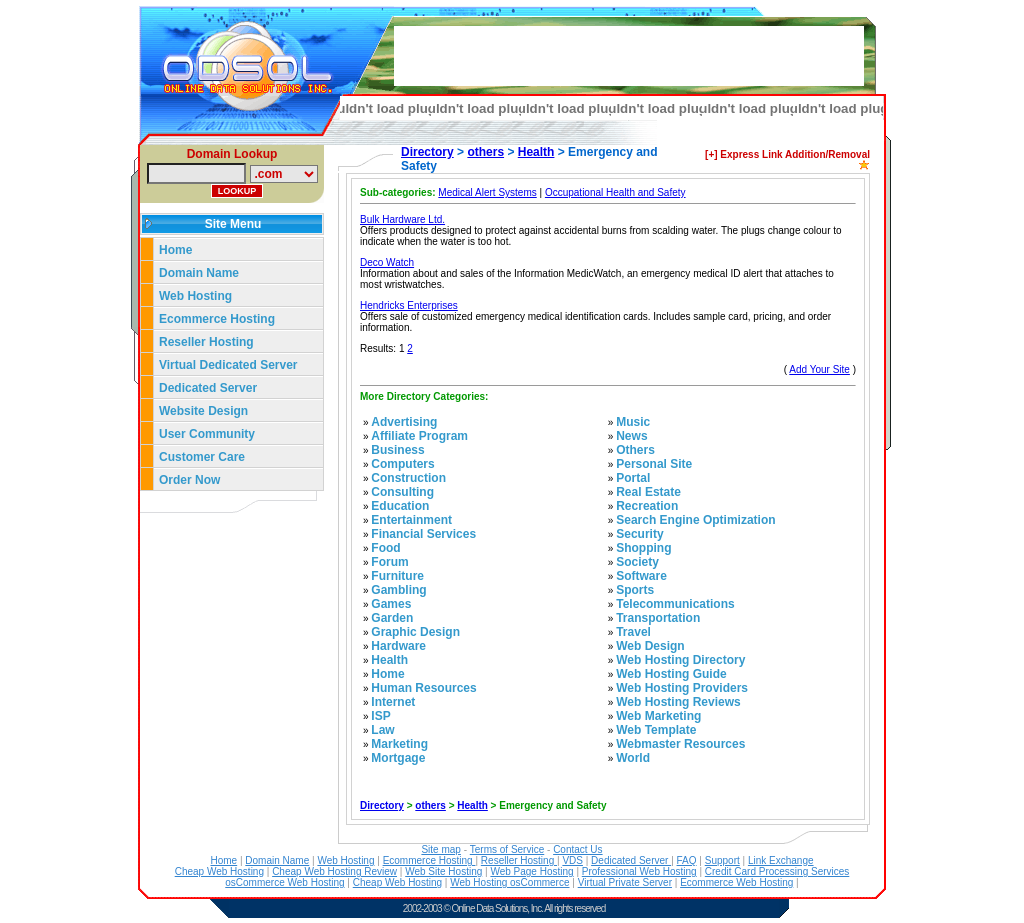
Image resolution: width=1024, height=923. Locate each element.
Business (397, 450)
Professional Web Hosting (639, 871)
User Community (207, 434)
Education (400, 506)
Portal (633, 478)
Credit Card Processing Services (777, 871)
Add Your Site (819, 369)
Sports (635, 590)
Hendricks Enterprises (409, 305)
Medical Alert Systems (487, 192)
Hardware (398, 646)
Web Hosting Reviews (678, 702)
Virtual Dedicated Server (228, 365)
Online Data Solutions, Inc (497, 908)
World (633, 758)
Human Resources (423, 688)
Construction (408, 478)
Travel (633, 632)
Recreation (647, 506)
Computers (402, 464)
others (485, 152)
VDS (572, 860)
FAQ (687, 860)
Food (385, 548)
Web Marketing (658, 716)
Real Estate (648, 492)
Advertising (404, 422)
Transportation (658, 618)
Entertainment (411, 520)
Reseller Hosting (206, 342)
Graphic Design (415, 632)
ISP (380, 716)
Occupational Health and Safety (615, 192)
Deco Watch (387, 262)
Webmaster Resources (680, 744)
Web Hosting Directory (680, 660)
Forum (389, 562)
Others (635, 450)
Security (639, 534)
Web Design (650, 646)
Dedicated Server (209, 388)
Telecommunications (675, 604)
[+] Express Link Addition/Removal (787, 154)
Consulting (402, 492)
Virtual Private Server (625, 882)
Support (722, 860)
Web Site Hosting (443, 871)
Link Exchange (781, 860)
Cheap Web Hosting (219, 871)
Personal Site (654, 464)
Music (633, 422)
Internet (393, 702)
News (631, 436)
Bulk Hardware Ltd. (402, 219)
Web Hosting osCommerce (509, 882)
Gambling (398, 590)
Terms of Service (507, 849)
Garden (392, 618)
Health (536, 152)
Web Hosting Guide (671, 674)
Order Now (189, 480)
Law (382, 730)
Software (641, 576)
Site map (440, 849)
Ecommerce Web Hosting (736, 882)
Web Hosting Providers (682, 688)
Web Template (656, 730)
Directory (427, 152)
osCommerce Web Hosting (284, 882)
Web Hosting (195, 296)
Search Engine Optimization (695, 520)
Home (175, 250)
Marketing (399, 744)
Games (391, 604)
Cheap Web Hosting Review (334, 871)
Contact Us (577, 849)
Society (637, 562)
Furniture (397, 576)
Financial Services (423, 534)
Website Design (203, 411)
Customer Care (202, 457)
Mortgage (398, 758)
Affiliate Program (419, 436)
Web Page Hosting (531, 871)
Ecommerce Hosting (217, 319)
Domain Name (199, 273)
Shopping (643, 548)
